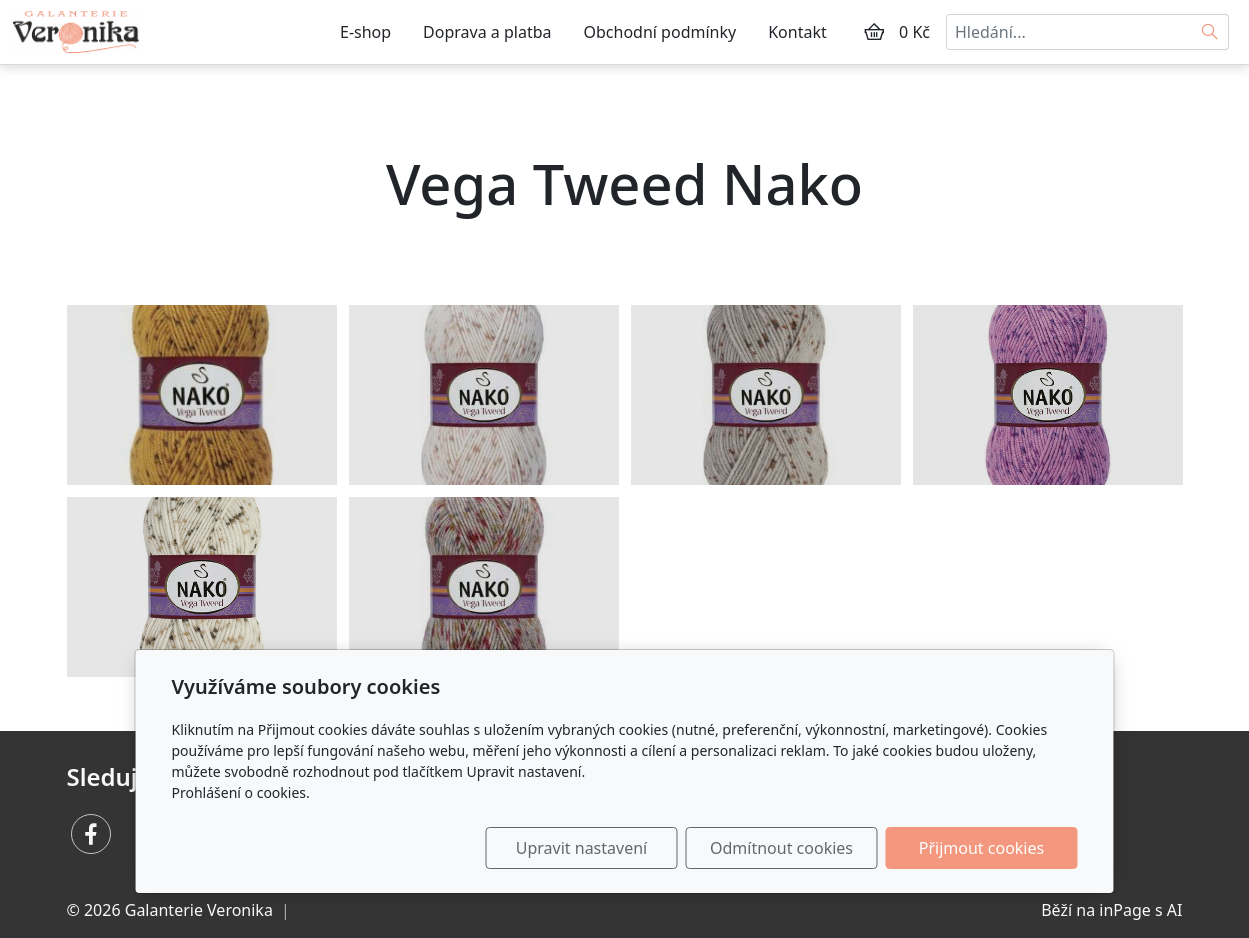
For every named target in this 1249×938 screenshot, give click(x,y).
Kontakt (797, 32)
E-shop (365, 32)
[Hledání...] (1069, 32)
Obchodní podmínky (660, 32)
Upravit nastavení (581, 848)
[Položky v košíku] (874, 32)
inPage (1125, 910)
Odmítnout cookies (781, 848)
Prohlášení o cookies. (241, 792)
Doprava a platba (487, 32)
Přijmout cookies (981, 848)
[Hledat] (1210, 32)
